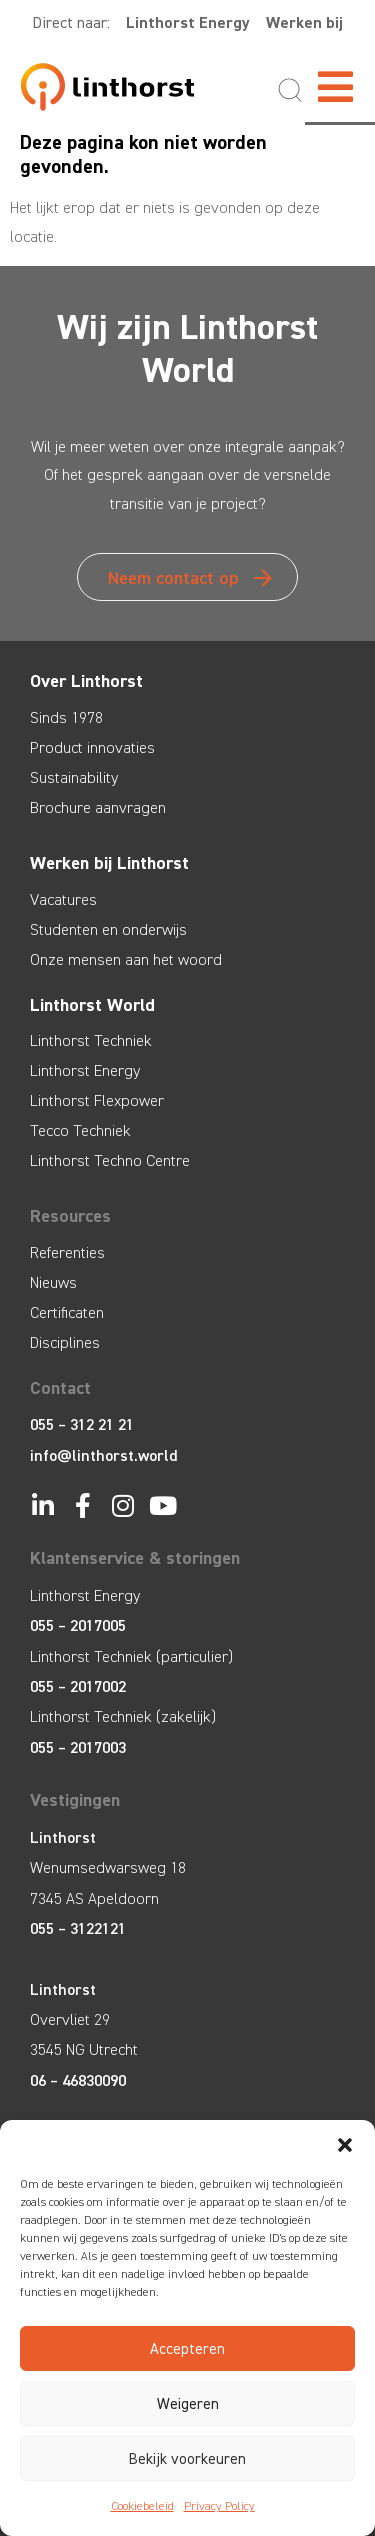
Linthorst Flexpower (97, 1100)
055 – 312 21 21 (82, 1424)
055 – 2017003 (78, 1747)
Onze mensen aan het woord (126, 959)
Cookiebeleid (142, 2506)
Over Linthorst (86, 681)
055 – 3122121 (78, 1928)
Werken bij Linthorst (109, 863)
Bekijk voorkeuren (187, 2459)
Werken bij (304, 22)
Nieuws (53, 1282)
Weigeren (188, 2404)
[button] (345, 2145)
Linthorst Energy (188, 22)
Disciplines (65, 1342)
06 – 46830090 (78, 2080)
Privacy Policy (219, 2506)
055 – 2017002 (78, 1686)
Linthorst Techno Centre (110, 1160)
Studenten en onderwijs (108, 929)
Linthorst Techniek (91, 1040)
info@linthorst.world (104, 1455)
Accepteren (187, 2349)
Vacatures (63, 899)
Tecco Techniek (80, 1130)
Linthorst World (92, 1005)
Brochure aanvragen (98, 807)
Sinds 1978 (66, 717)
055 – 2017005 (78, 1625)
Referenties (67, 1252)
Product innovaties (92, 747)
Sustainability (74, 777)
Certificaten (67, 1312)
